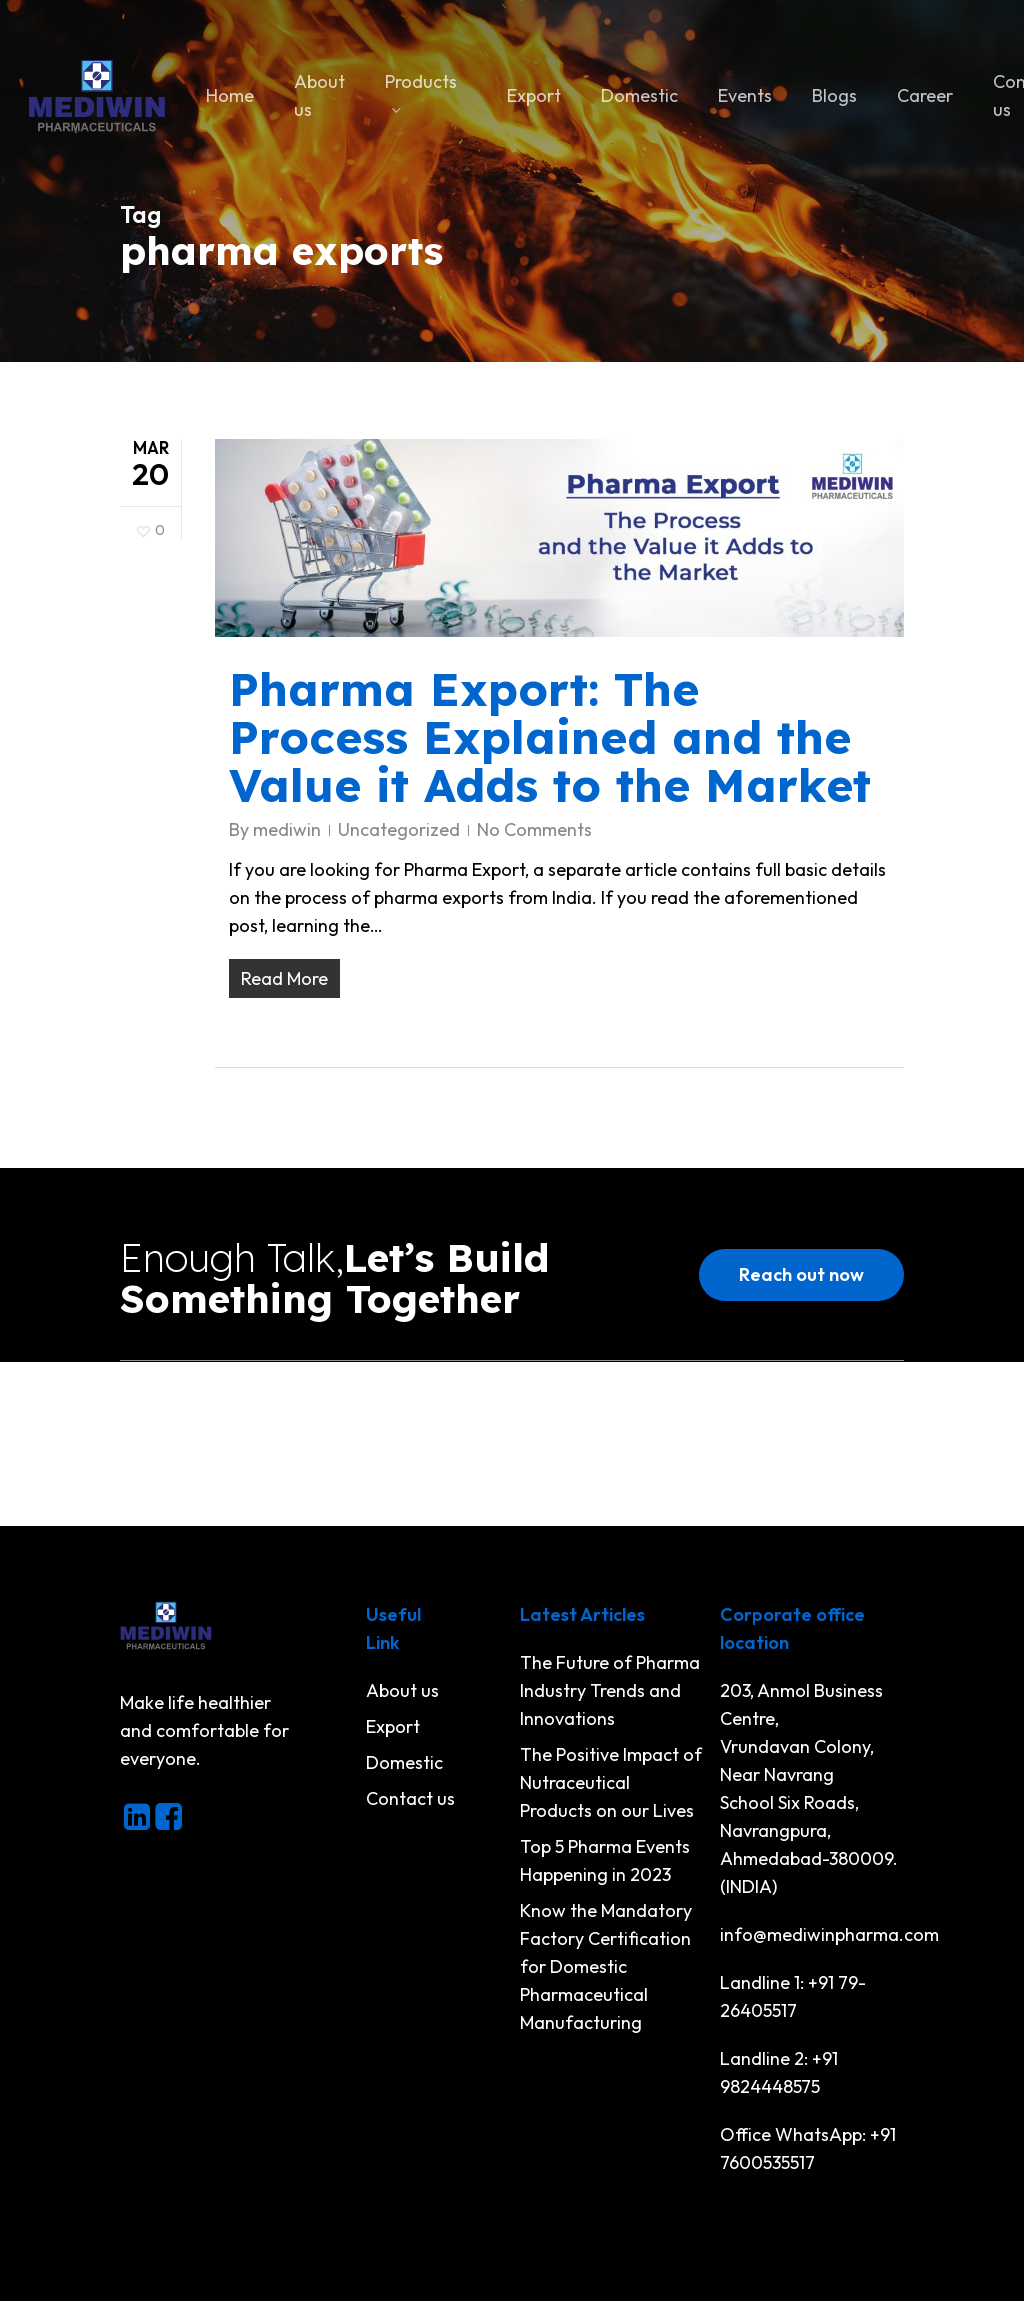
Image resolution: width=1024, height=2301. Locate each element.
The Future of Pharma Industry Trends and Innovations (610, 1690)
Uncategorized (399, 829)
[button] (801, 1275)
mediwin (287, 829)
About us (402, 1690)
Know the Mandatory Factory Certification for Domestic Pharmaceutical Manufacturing (606, 1966)
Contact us (410, 1798)
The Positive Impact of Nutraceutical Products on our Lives (611, 1782)
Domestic (404, 1762)
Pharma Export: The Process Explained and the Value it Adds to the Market (550, 737)
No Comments (534, 829)
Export (393, 1726)
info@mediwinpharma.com (829, 1934)
